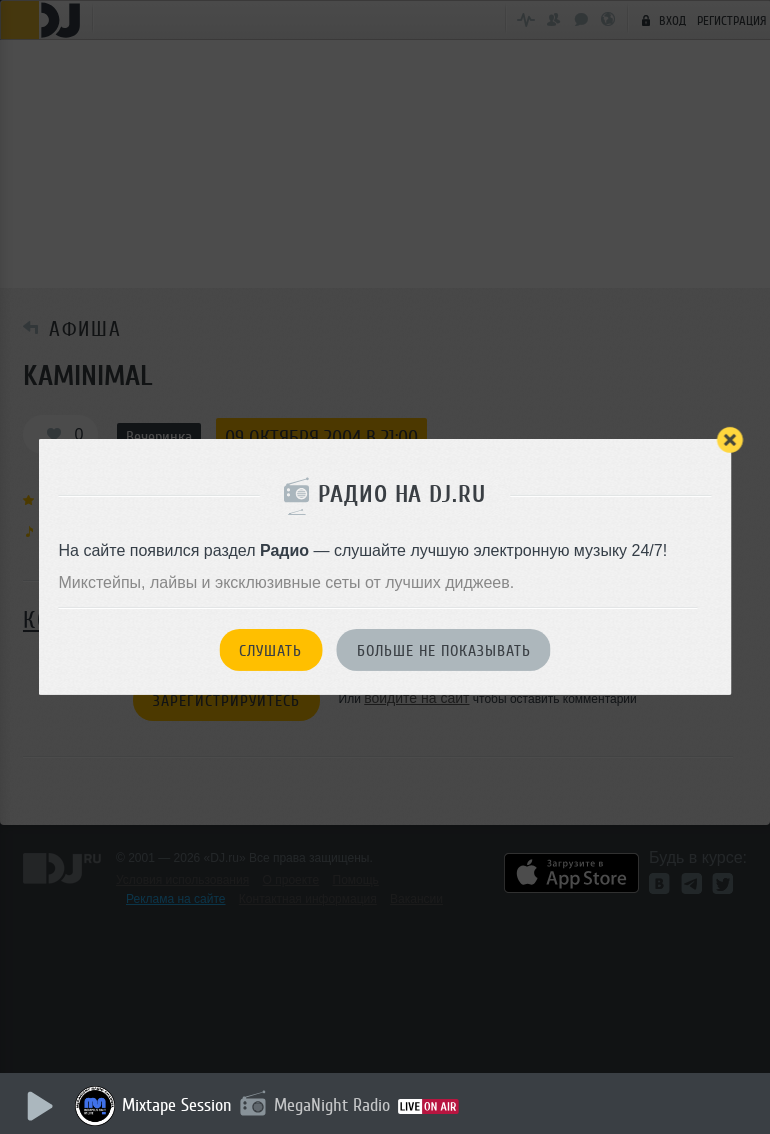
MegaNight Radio (332, 1105)
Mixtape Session (177, 1105)
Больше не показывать (444, 651)
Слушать (270, 651)
